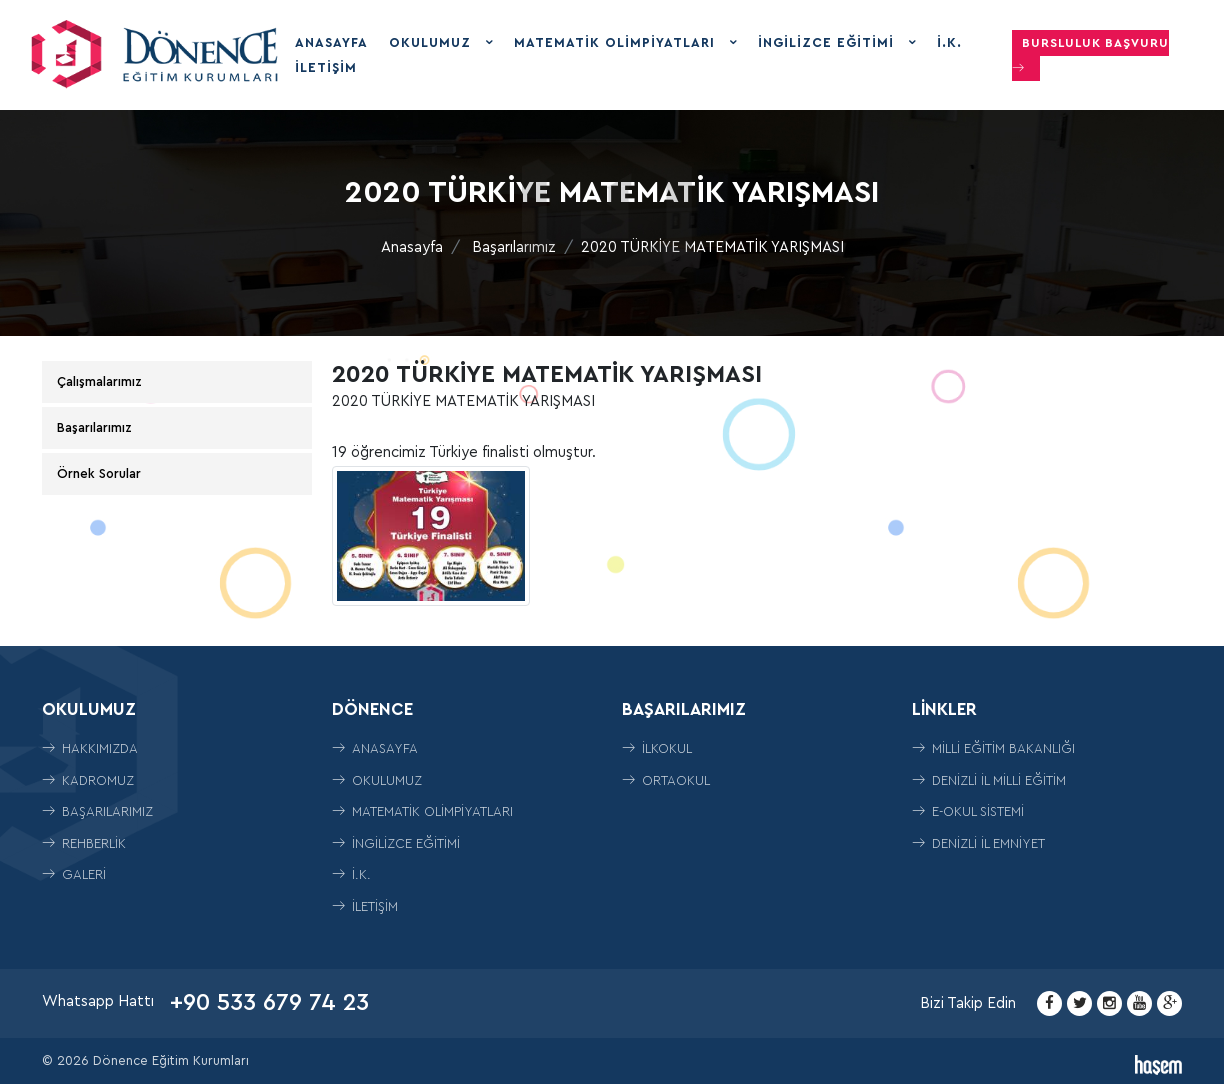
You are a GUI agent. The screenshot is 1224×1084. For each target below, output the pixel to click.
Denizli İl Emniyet (978, 843)
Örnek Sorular (99, 473)
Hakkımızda (90, 748)
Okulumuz (432, 42)
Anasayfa (331, 42)
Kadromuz (88, 780)
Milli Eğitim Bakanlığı (993, 748)
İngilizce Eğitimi (828, 42)
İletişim (326, 67)
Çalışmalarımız (99, 381)
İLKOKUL (657, 748)
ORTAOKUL (666, 780)
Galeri (74, 874)
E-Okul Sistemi (968, 811)
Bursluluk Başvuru (1090, 55)
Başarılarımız (514, 247)
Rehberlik (84, 843)
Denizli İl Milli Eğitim (989, 780)
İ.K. (949, 42)
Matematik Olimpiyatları (617, 42)
